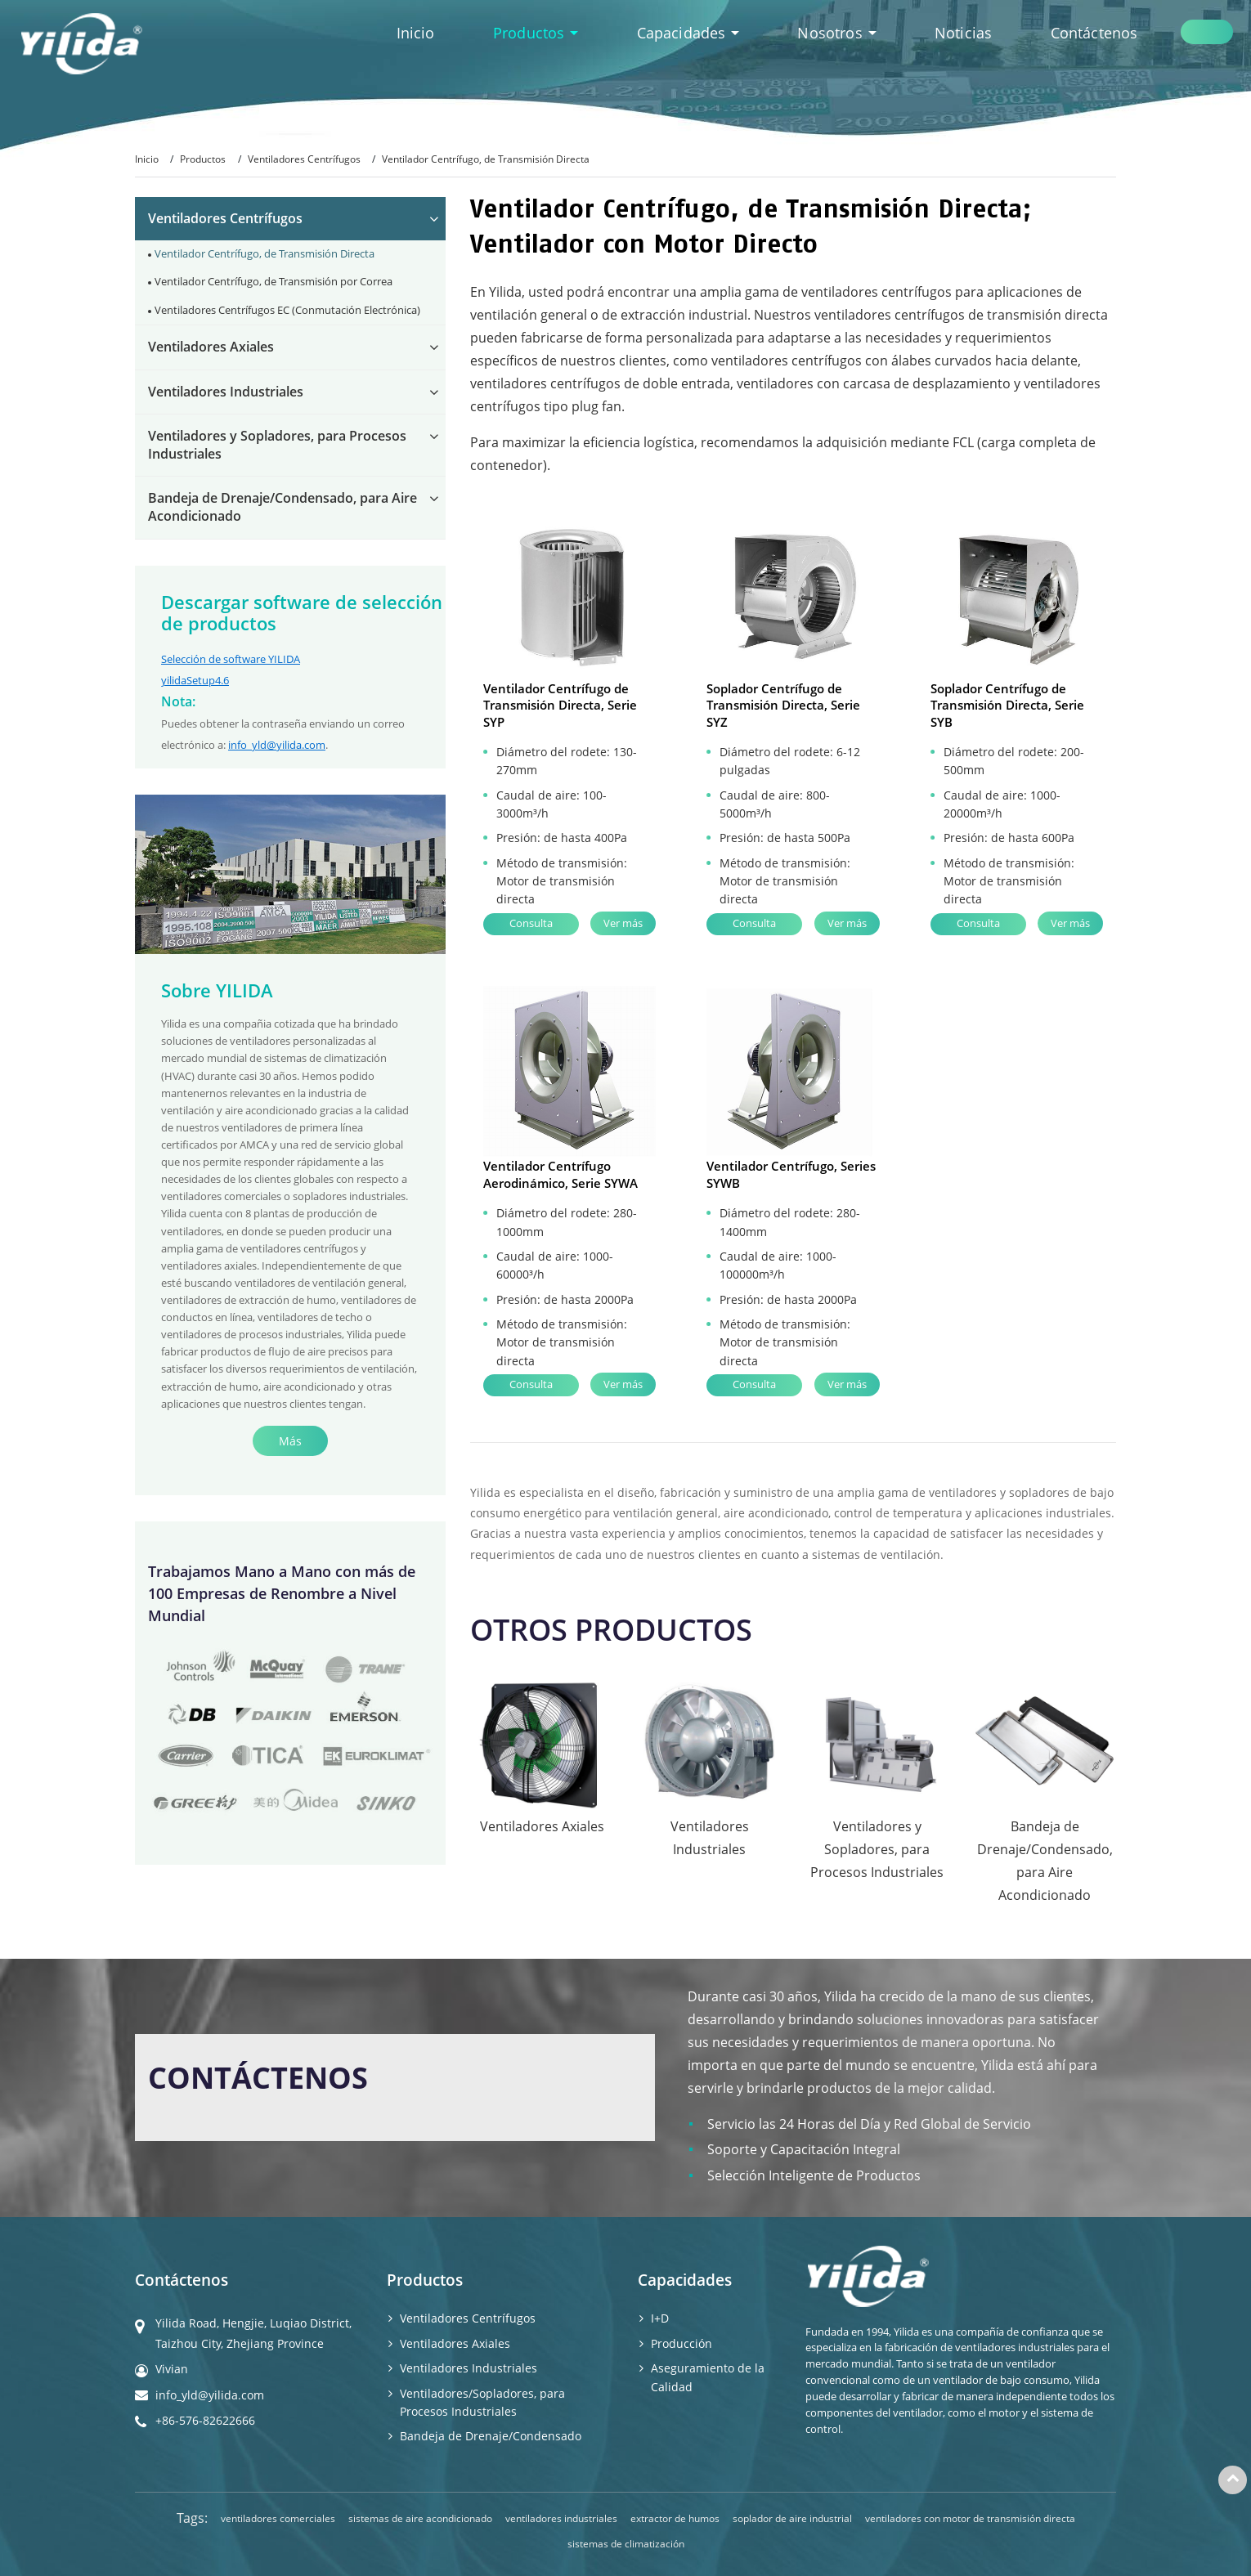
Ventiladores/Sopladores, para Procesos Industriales (482, 2402)
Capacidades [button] (683, 33)
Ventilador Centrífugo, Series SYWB (791, 1174)
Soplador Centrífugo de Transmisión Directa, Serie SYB (1007, 705)
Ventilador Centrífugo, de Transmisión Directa (264, 253)
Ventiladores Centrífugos (304, 159)
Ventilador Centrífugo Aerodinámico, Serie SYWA (560, 1174)
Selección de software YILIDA (230, 659)
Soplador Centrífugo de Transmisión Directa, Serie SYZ (783, 705)
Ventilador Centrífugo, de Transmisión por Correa (273, 281)
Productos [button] (531, 33)
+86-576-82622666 (205, 2420)
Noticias (963, 33)
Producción (681, 2343)
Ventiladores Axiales (211, 347)
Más (290, 1441)
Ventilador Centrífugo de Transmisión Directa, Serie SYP (560, 705)
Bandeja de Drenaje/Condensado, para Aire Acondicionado (282, 507)
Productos (203, 159)
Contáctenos (1094, 33)
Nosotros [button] (831, 33)
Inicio (416, 33)
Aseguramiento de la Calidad (707, 2377)
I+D (660, 2318)
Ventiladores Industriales (225, 392)
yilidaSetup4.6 (195, 680)
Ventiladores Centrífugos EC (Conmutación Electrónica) (287, 309)
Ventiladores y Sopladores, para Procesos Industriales (277, 445)
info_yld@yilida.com (276, 744)
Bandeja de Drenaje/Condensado (490, 2436)
